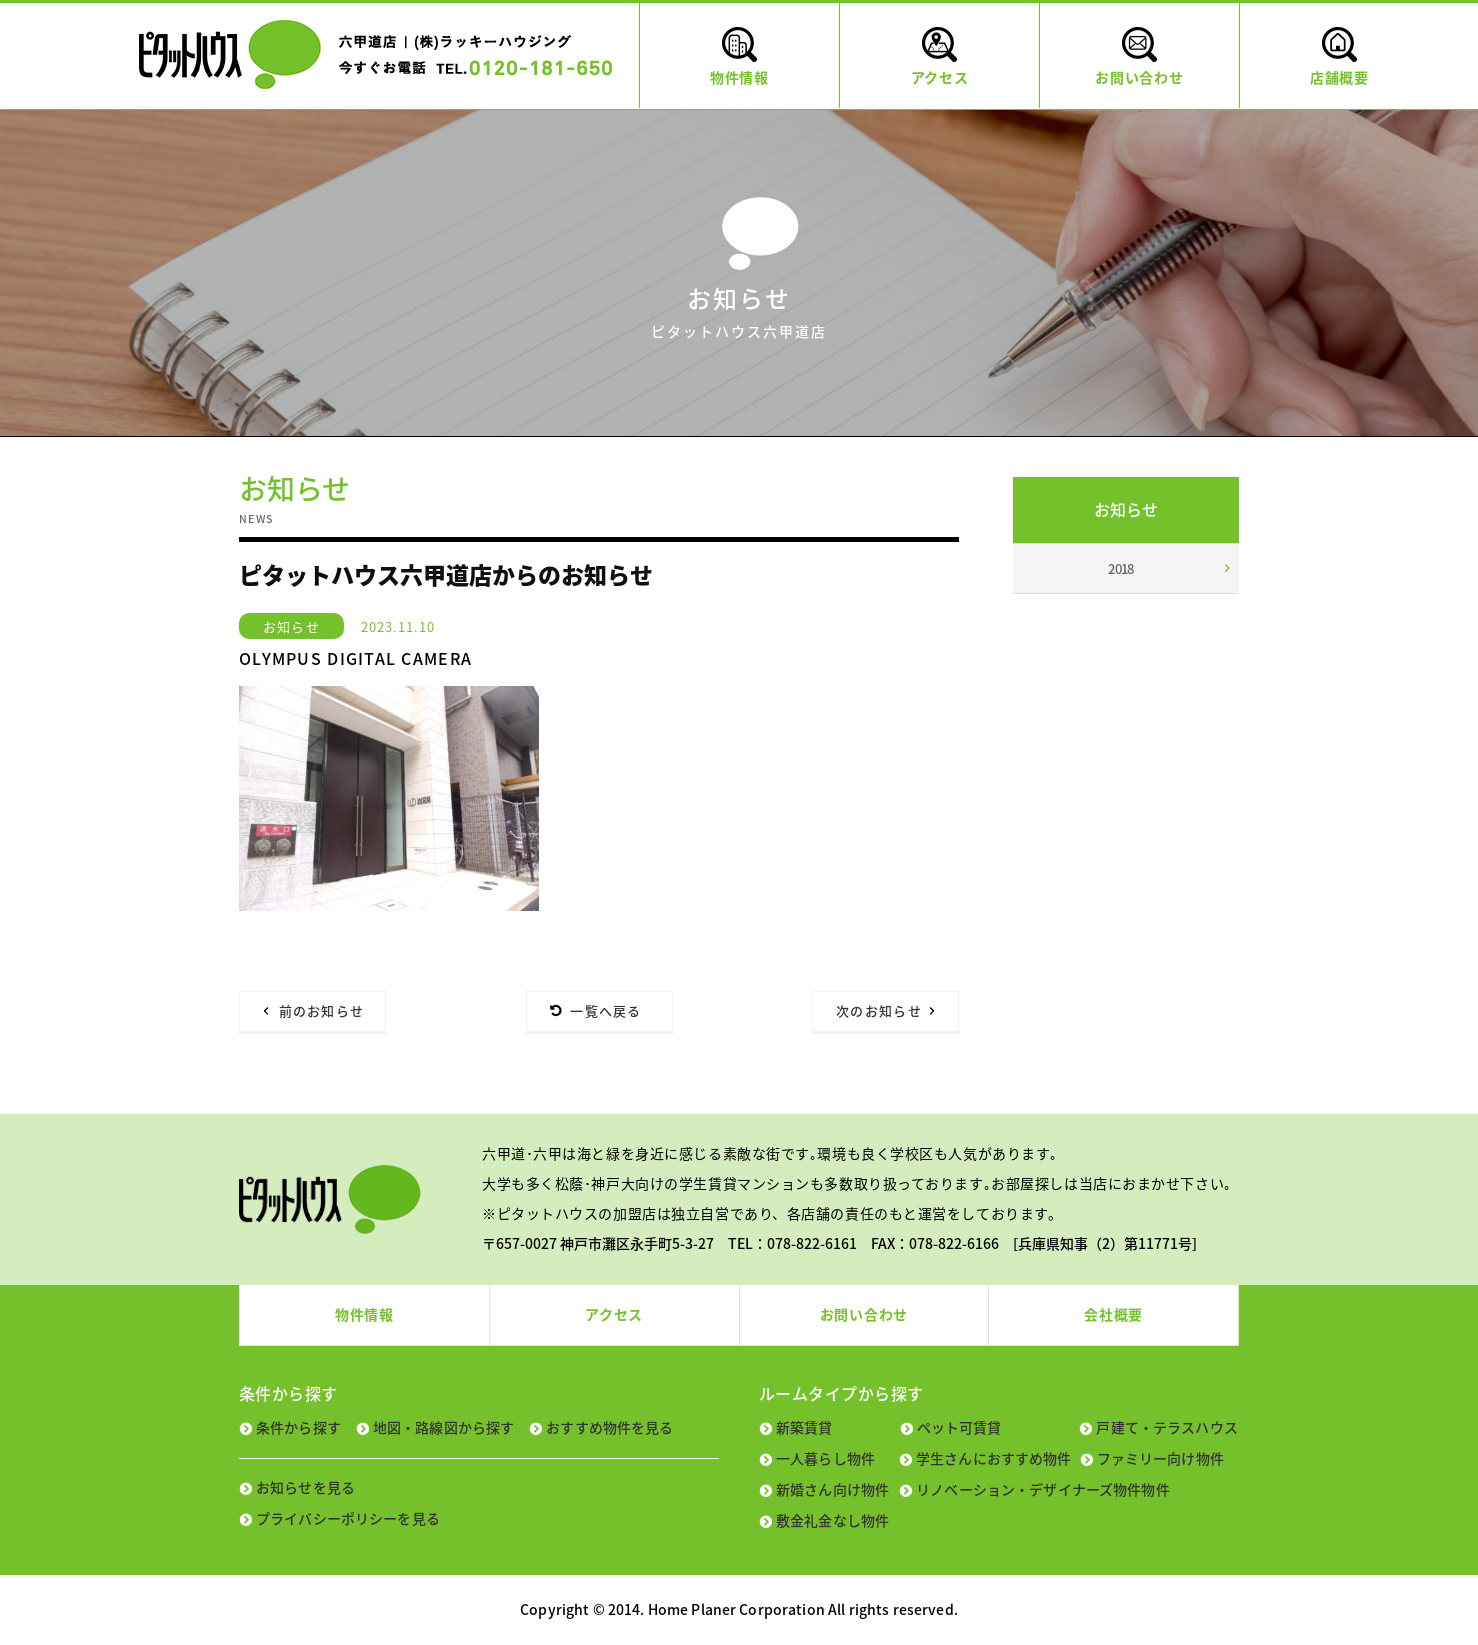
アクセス (614, 1314)
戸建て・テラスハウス (1166, 1427)
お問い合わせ (864, 1314)
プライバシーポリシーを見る (348, 1518)
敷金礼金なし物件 (832, 1520)
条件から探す (298, 1427)
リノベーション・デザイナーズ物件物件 (1043, 1489)
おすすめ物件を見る (609, 1427)
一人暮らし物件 (825, 1458)
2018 (1121, 568)
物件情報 (364, 1314)
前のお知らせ (322, 1010)
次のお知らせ (879, 1010)
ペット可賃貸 (959, 1427)
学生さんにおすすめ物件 (994, 1458)
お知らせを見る (305, 1487)
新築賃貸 (804, 1427)
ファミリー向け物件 (1160, 1458)
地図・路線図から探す (443, 1427)
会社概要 (1113, 1314)
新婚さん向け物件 (832, 1489)
